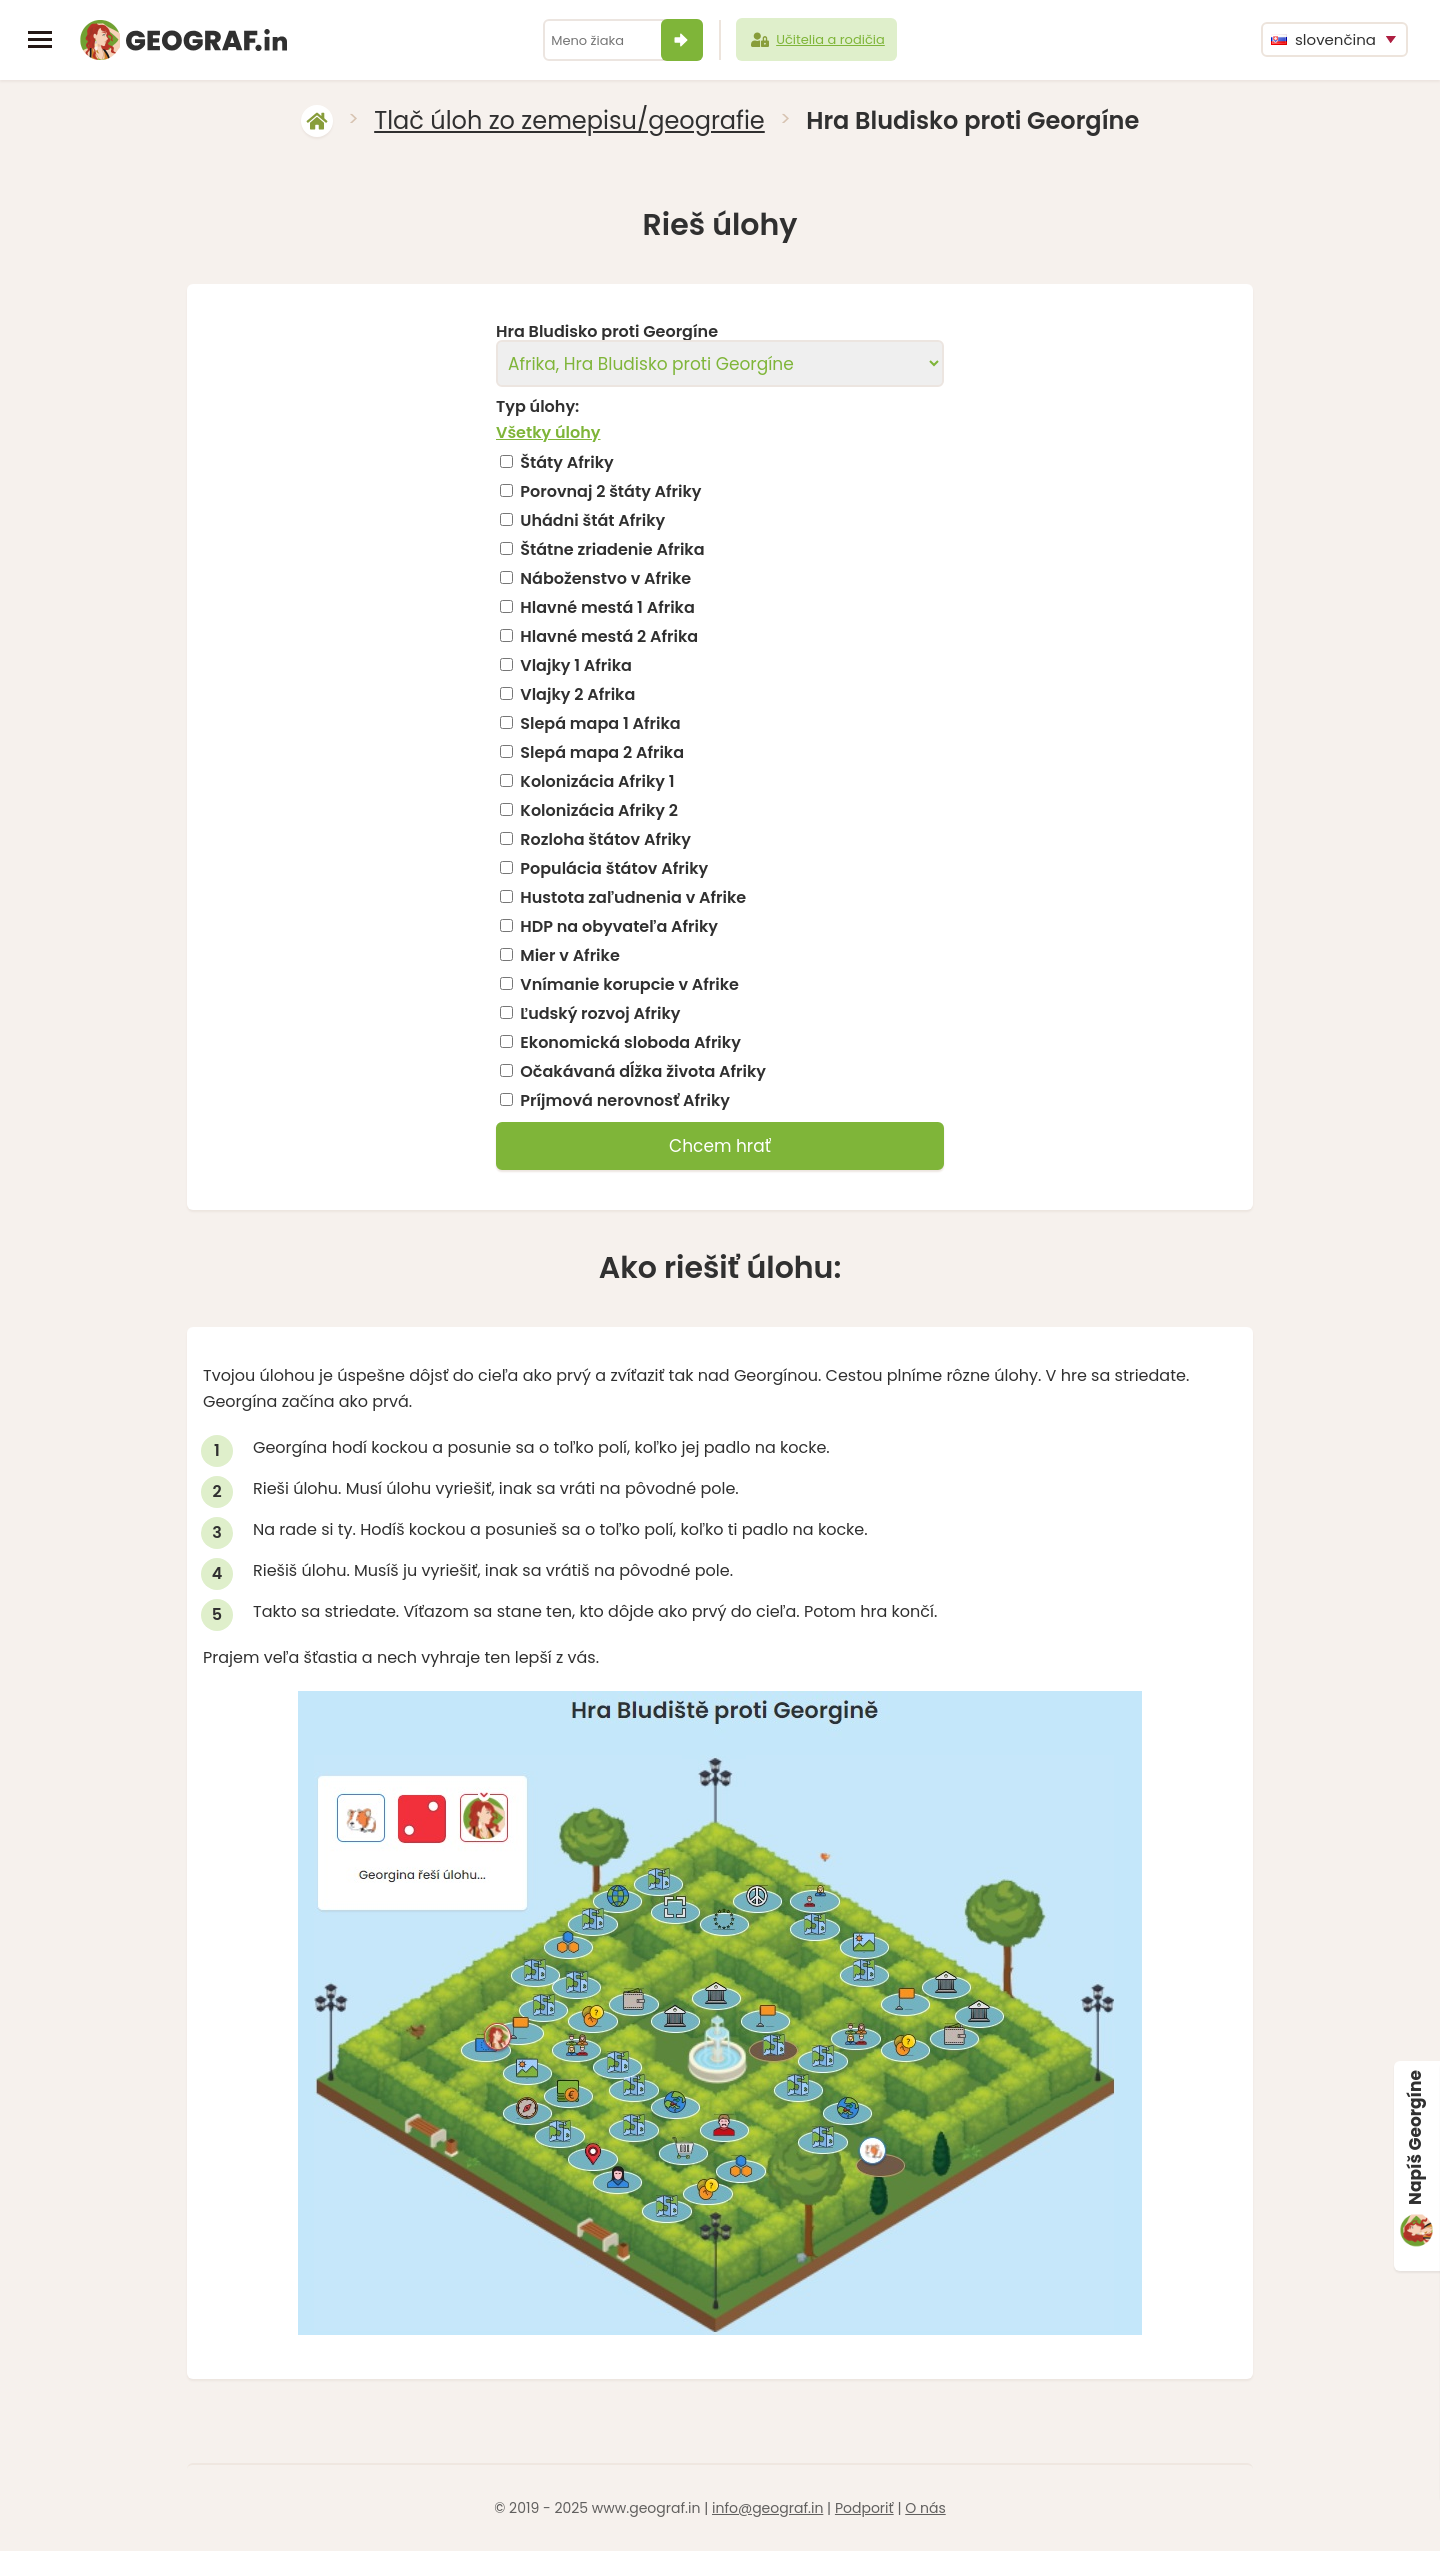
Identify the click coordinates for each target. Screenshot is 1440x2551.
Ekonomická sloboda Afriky (630, 1043)
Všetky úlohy (548, 432)
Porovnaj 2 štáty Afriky (610, 492)
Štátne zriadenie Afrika (612, 550)
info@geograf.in (767, 2508)
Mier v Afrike (569, 956)
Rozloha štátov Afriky (605, 840)
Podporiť (864, 2508)
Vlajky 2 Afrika (577, 695)
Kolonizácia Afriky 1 (597, 782)
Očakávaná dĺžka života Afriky (643, 1072)
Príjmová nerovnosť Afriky (625, 1101)
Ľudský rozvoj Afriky (600, 1014)
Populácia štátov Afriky (614, 869)
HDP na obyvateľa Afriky (619, 927)
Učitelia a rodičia (816, 40)
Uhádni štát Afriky (592, 521)
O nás (925, 2508)
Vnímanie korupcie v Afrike (629, 985)
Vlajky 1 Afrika (576, 666)
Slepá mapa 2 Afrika (602, 753)
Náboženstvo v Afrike (605, 579)
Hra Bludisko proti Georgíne (607, 332)
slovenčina (1323, 39)
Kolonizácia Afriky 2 (599, 811)
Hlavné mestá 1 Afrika (607, 608)
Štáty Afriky (566, 463)
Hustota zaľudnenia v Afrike (633, 898)
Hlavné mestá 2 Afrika (609, 637)
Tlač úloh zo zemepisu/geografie (569, 120)
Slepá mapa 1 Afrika (600, 724)
